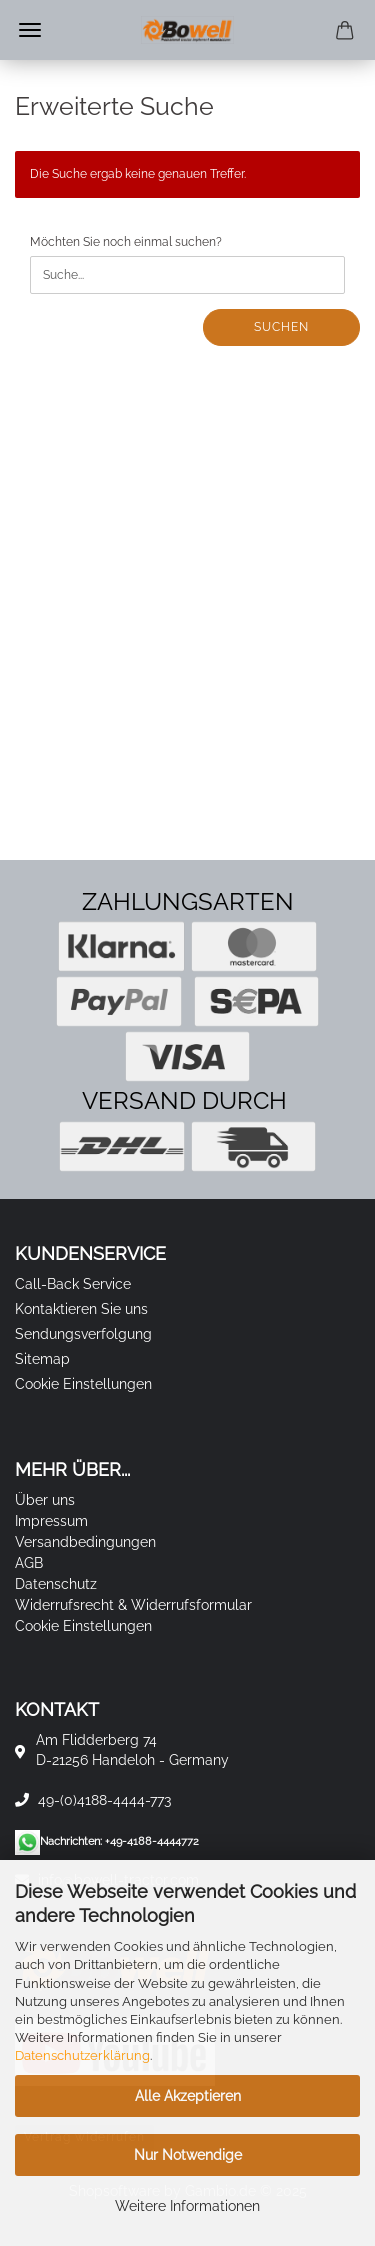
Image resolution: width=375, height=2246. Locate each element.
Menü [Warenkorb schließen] (30, 30)
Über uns (45, 1500)
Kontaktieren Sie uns (81, 1309)
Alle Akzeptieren (188, 2096)
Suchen (281, 327)
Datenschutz (56, 1584)
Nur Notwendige (188, 2155)
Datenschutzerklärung (82, 2055)
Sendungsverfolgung (83, 1334)
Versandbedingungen (85, 1542)
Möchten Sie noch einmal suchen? (126, 242)
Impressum (51, 1521)
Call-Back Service (73, 1284)
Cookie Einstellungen (83, 1384)
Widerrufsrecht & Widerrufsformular (133, 1605)
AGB (29, 1563)
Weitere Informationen (187, 2206)
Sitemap (42, 1359)
